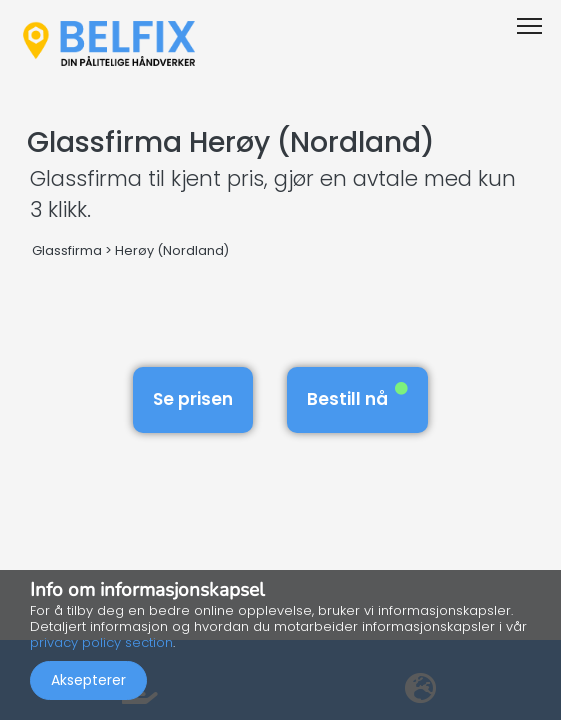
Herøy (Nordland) (172, 250)
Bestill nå (357, 396)
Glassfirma (67, 250)
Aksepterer (88, 680)
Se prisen (193, 399)
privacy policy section (101, 642)
